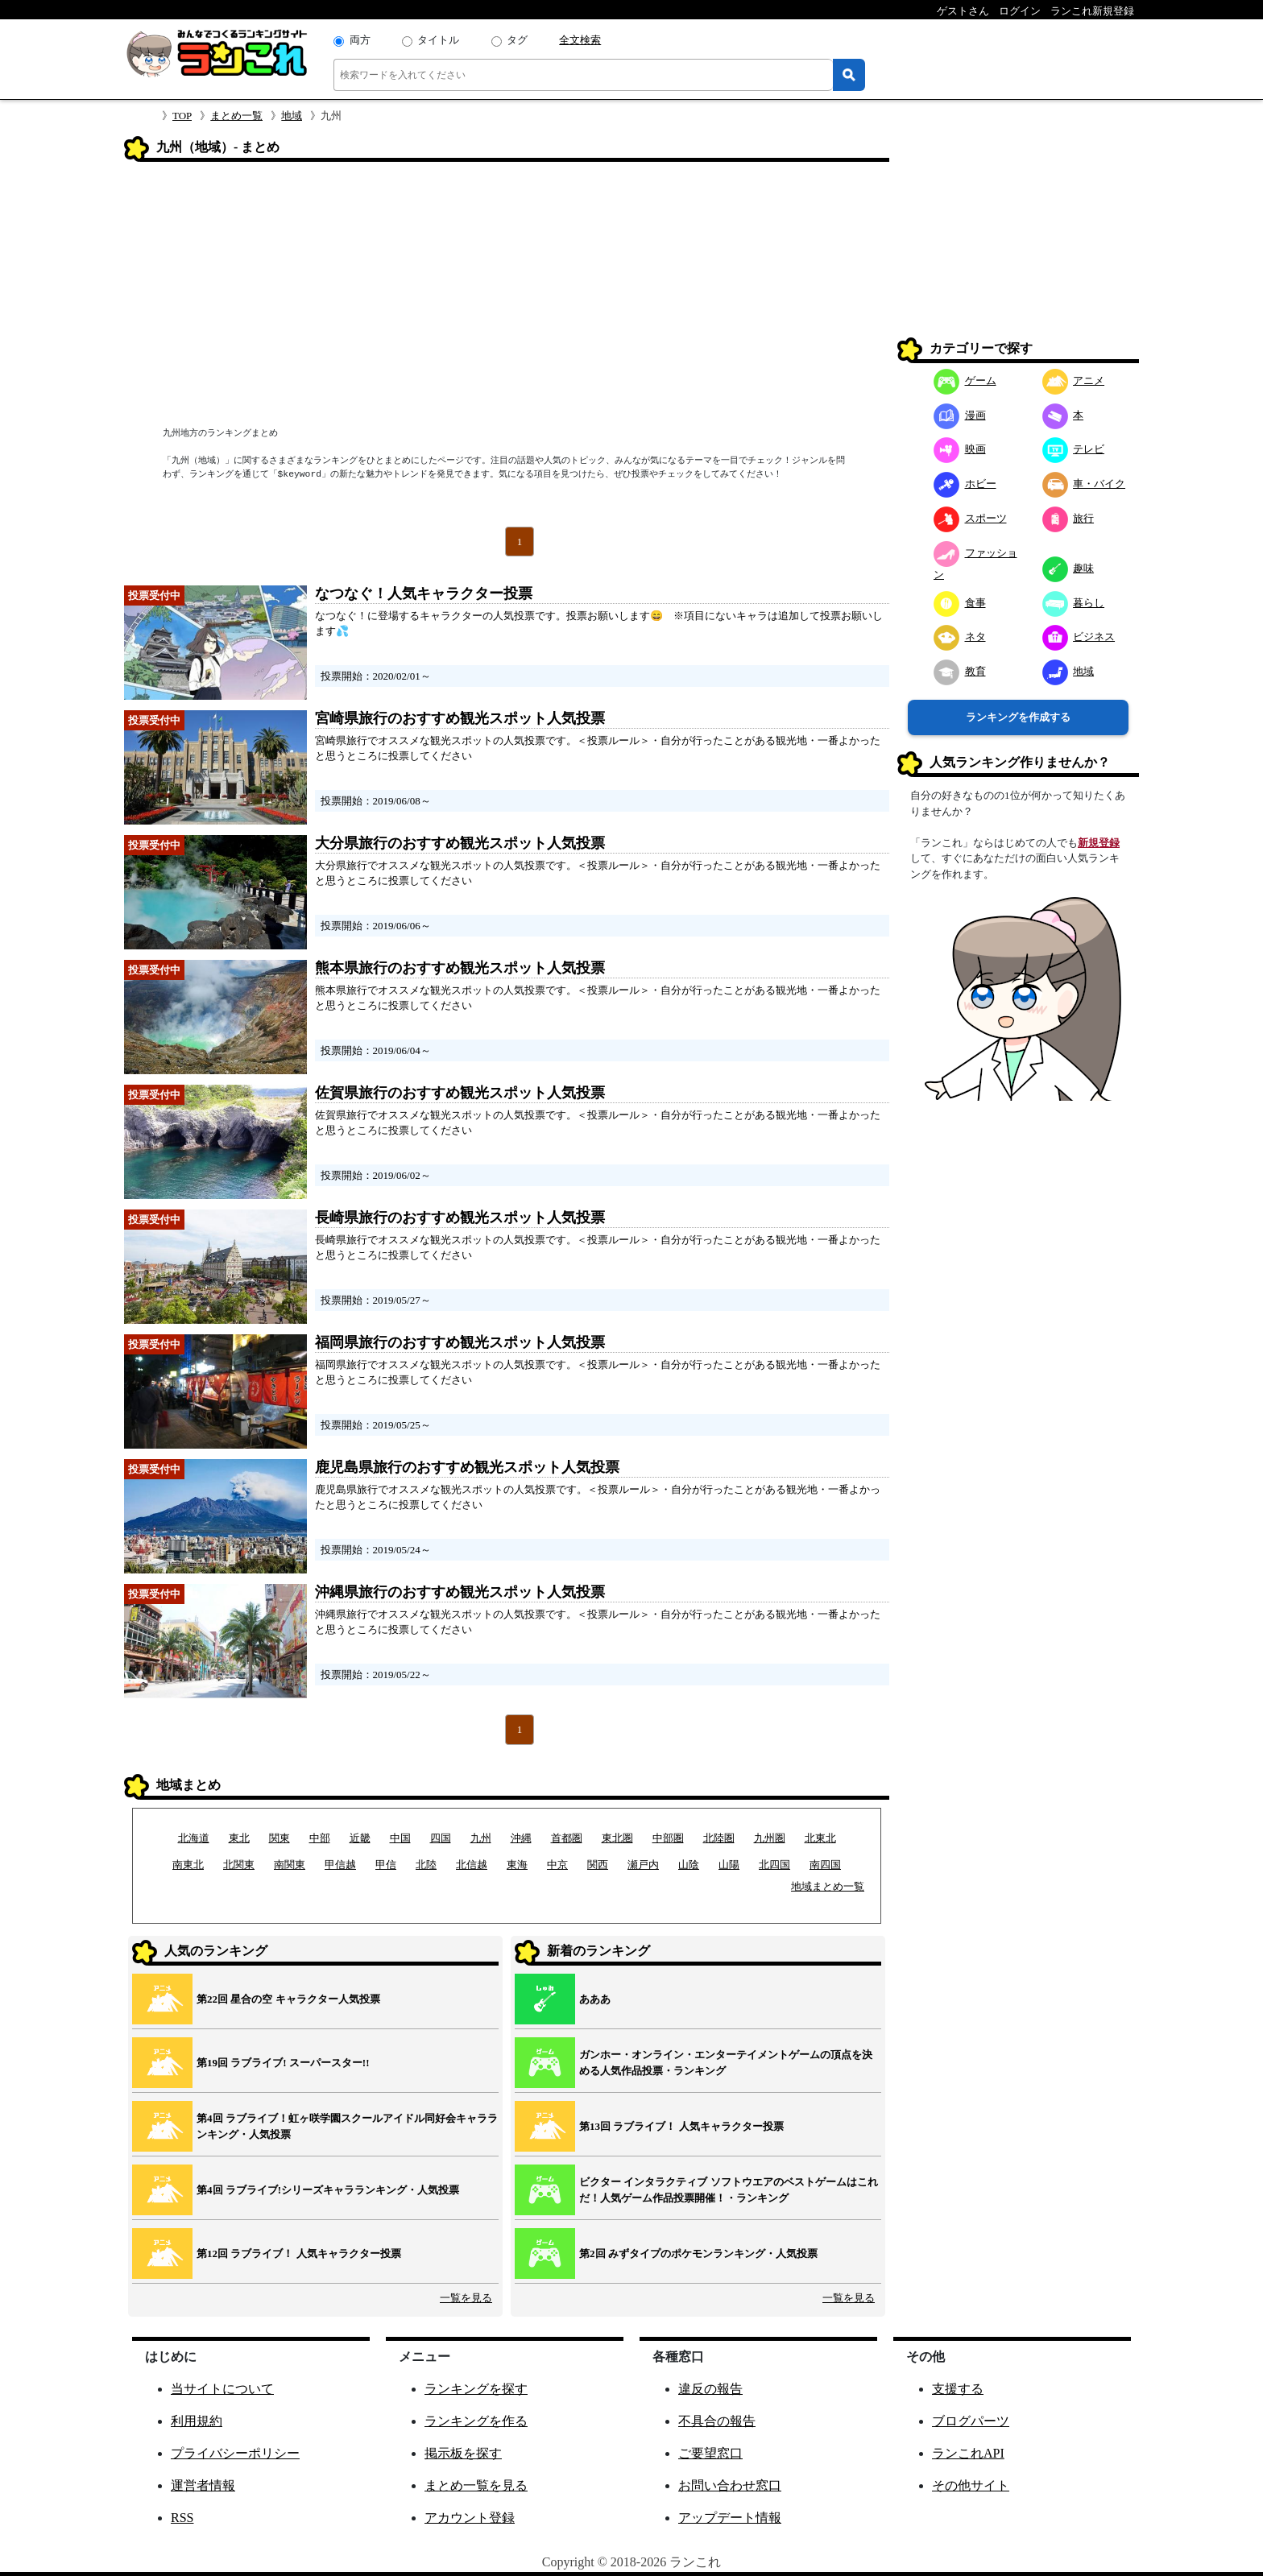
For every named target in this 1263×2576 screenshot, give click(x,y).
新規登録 (1099, 843)
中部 (319, 1838)
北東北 (820, 1838)
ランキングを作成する (1018, 717)
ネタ (960, 637)
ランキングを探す (476, 2389)
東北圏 (617, 1838)
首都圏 (566, 1838)
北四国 (774, 1865)
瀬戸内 (643, 1865)
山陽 (728, 1865)
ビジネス (1079, 637)
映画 (960, 449)
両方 (360, 40)
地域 (291, 116)
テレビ (1073, 449)
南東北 (188, 1865)
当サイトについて (222, 2389)
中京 (557, 1865)
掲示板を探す (463, 2453)
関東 (279, 1838)
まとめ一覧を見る (476, 2485)
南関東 (289, 1865)
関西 (597, 1865)
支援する (957, 2389)
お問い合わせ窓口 (729, 2485)
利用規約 (196, 2421)
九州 (480, 1838)
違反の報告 (710, 2389)
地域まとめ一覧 (827, 1886)
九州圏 (769, 1838)
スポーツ (970, 518)
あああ (595, 1999)
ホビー (965, 484)
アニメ (1073, 380)
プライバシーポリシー (235, 2453)
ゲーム (965, 380)
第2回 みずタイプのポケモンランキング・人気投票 (698, 2253)
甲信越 (340, 1865)
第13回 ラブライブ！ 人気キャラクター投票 (681, 2126)
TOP (182, 116)
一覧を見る (466, 2298)
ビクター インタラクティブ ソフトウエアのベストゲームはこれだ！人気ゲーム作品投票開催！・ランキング (728, 2190)
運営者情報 (203, 2485)
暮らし (1073, 603)
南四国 (825, 1865)
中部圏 (668, 1838)
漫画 (960, 415)
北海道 (193, 1838)
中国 (400, 1838)
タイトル (438, 40)
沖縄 (521, 1838)
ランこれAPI (968, 2453)
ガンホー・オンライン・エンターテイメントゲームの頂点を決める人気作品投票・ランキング (725, 2063)
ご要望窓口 (710, 2453)
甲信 (385, 1865)
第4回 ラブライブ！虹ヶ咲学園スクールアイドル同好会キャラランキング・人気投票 (347, 2126)
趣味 (1068, 568)
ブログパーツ (970, 2421)
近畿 (360, 1838)
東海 (517, 1865)
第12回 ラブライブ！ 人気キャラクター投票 (299, 2253)
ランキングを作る (476, 2421)
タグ (517, 40)
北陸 (426, 1865)
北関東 (239, 1865)
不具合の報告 (717, 2421)
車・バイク (1084, 484)
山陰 (688, 1865)
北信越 (471, 1865)
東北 (239, 1838)
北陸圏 (719, 1838)
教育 (960, 671)
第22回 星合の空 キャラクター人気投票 (288, 1999)
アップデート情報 (729, 2517)
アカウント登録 (469, 2517)
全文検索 (580, 40)
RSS (182, 2517)
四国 (440, 1838)
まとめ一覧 (236, 116)
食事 (960, 603)
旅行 (1068, 518)
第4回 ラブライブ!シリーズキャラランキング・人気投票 (328, 2190)
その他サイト (970, 2485)
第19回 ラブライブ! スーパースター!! (283, 2063)
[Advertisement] (506, 295)
